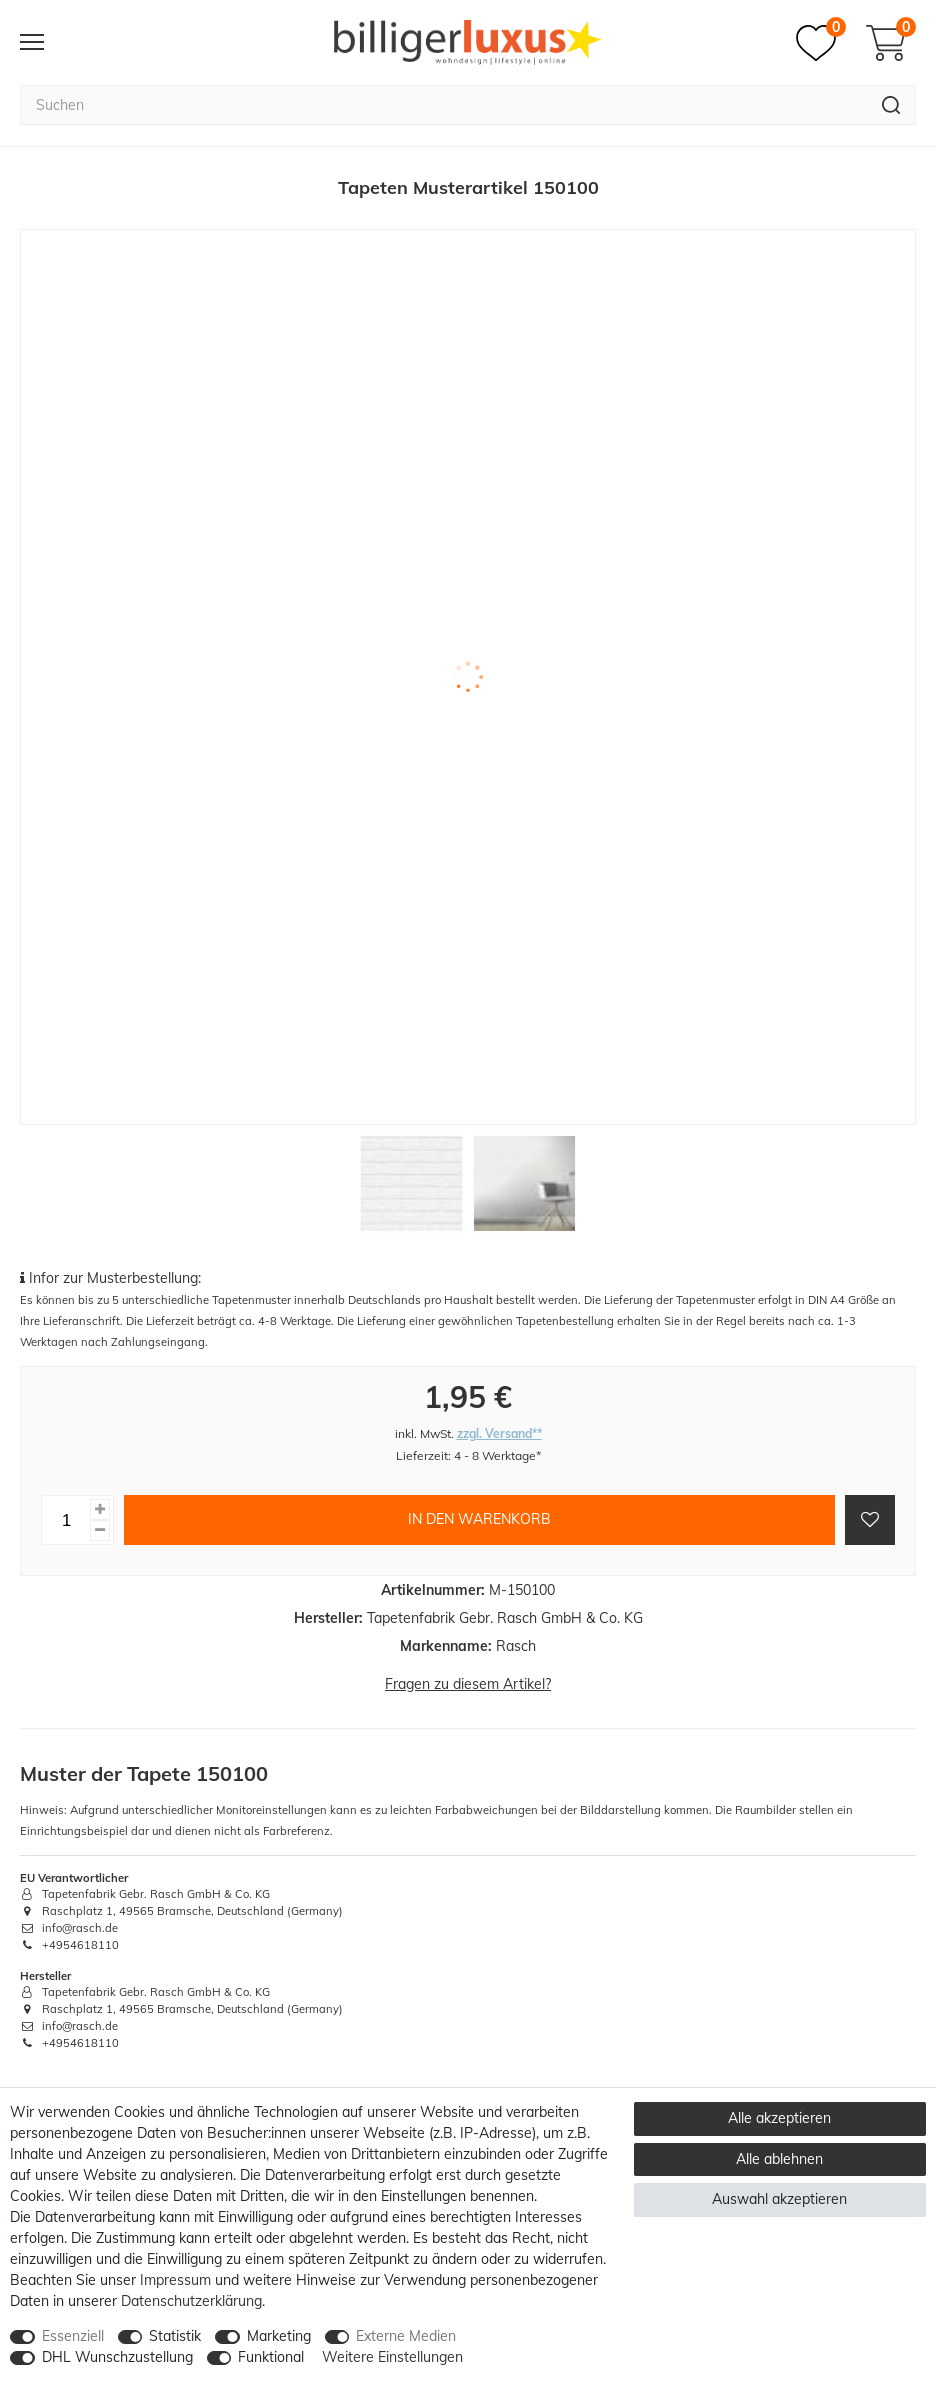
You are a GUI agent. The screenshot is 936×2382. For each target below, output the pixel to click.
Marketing (279, 2336)
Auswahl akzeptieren (779, 2199)
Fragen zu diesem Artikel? (468, 1684)
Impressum (175, 2280)
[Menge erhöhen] (100, 1509)
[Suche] (891, 105)
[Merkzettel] (821, 43)
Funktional (271, 2357)
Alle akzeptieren (779, 2118)
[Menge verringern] (100, 1530)
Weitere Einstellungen (392, 2357)
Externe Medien (406, 2336)
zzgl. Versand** (499, 1433)
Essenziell (73, 2336)
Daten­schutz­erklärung (191, 2301)
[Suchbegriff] (443, 105)
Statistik (175, 2336)
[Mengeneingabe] (66, 1520)
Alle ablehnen (779, 2159)
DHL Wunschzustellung (117, 2357)
